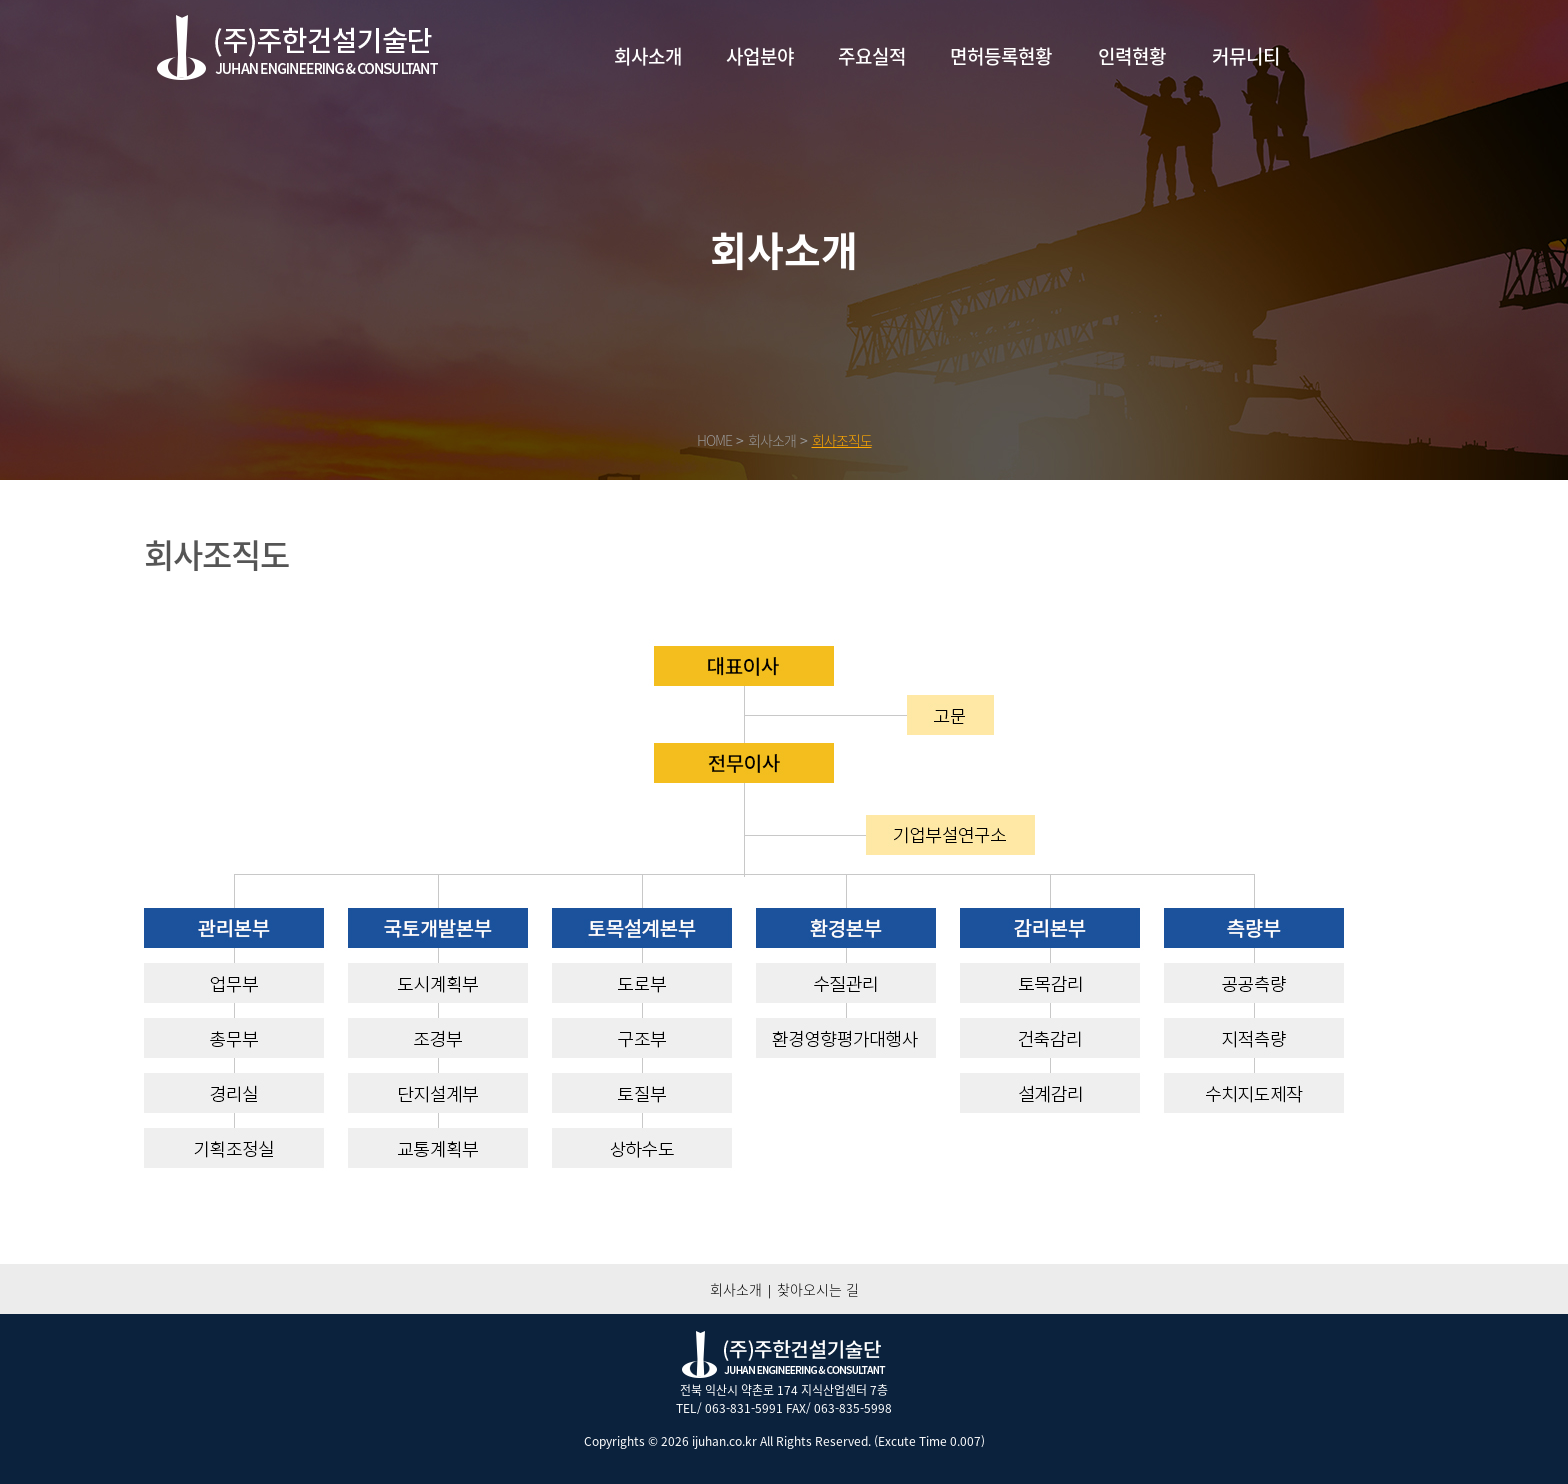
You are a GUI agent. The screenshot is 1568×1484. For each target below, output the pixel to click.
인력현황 (1132, 56)
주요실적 (872, 56)
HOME (714, 440)
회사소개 (648, 56)
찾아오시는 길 (818, 1289)
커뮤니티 (1246, 56)
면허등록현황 (1001, 56)
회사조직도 (842, 440)
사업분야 (760, 56)
